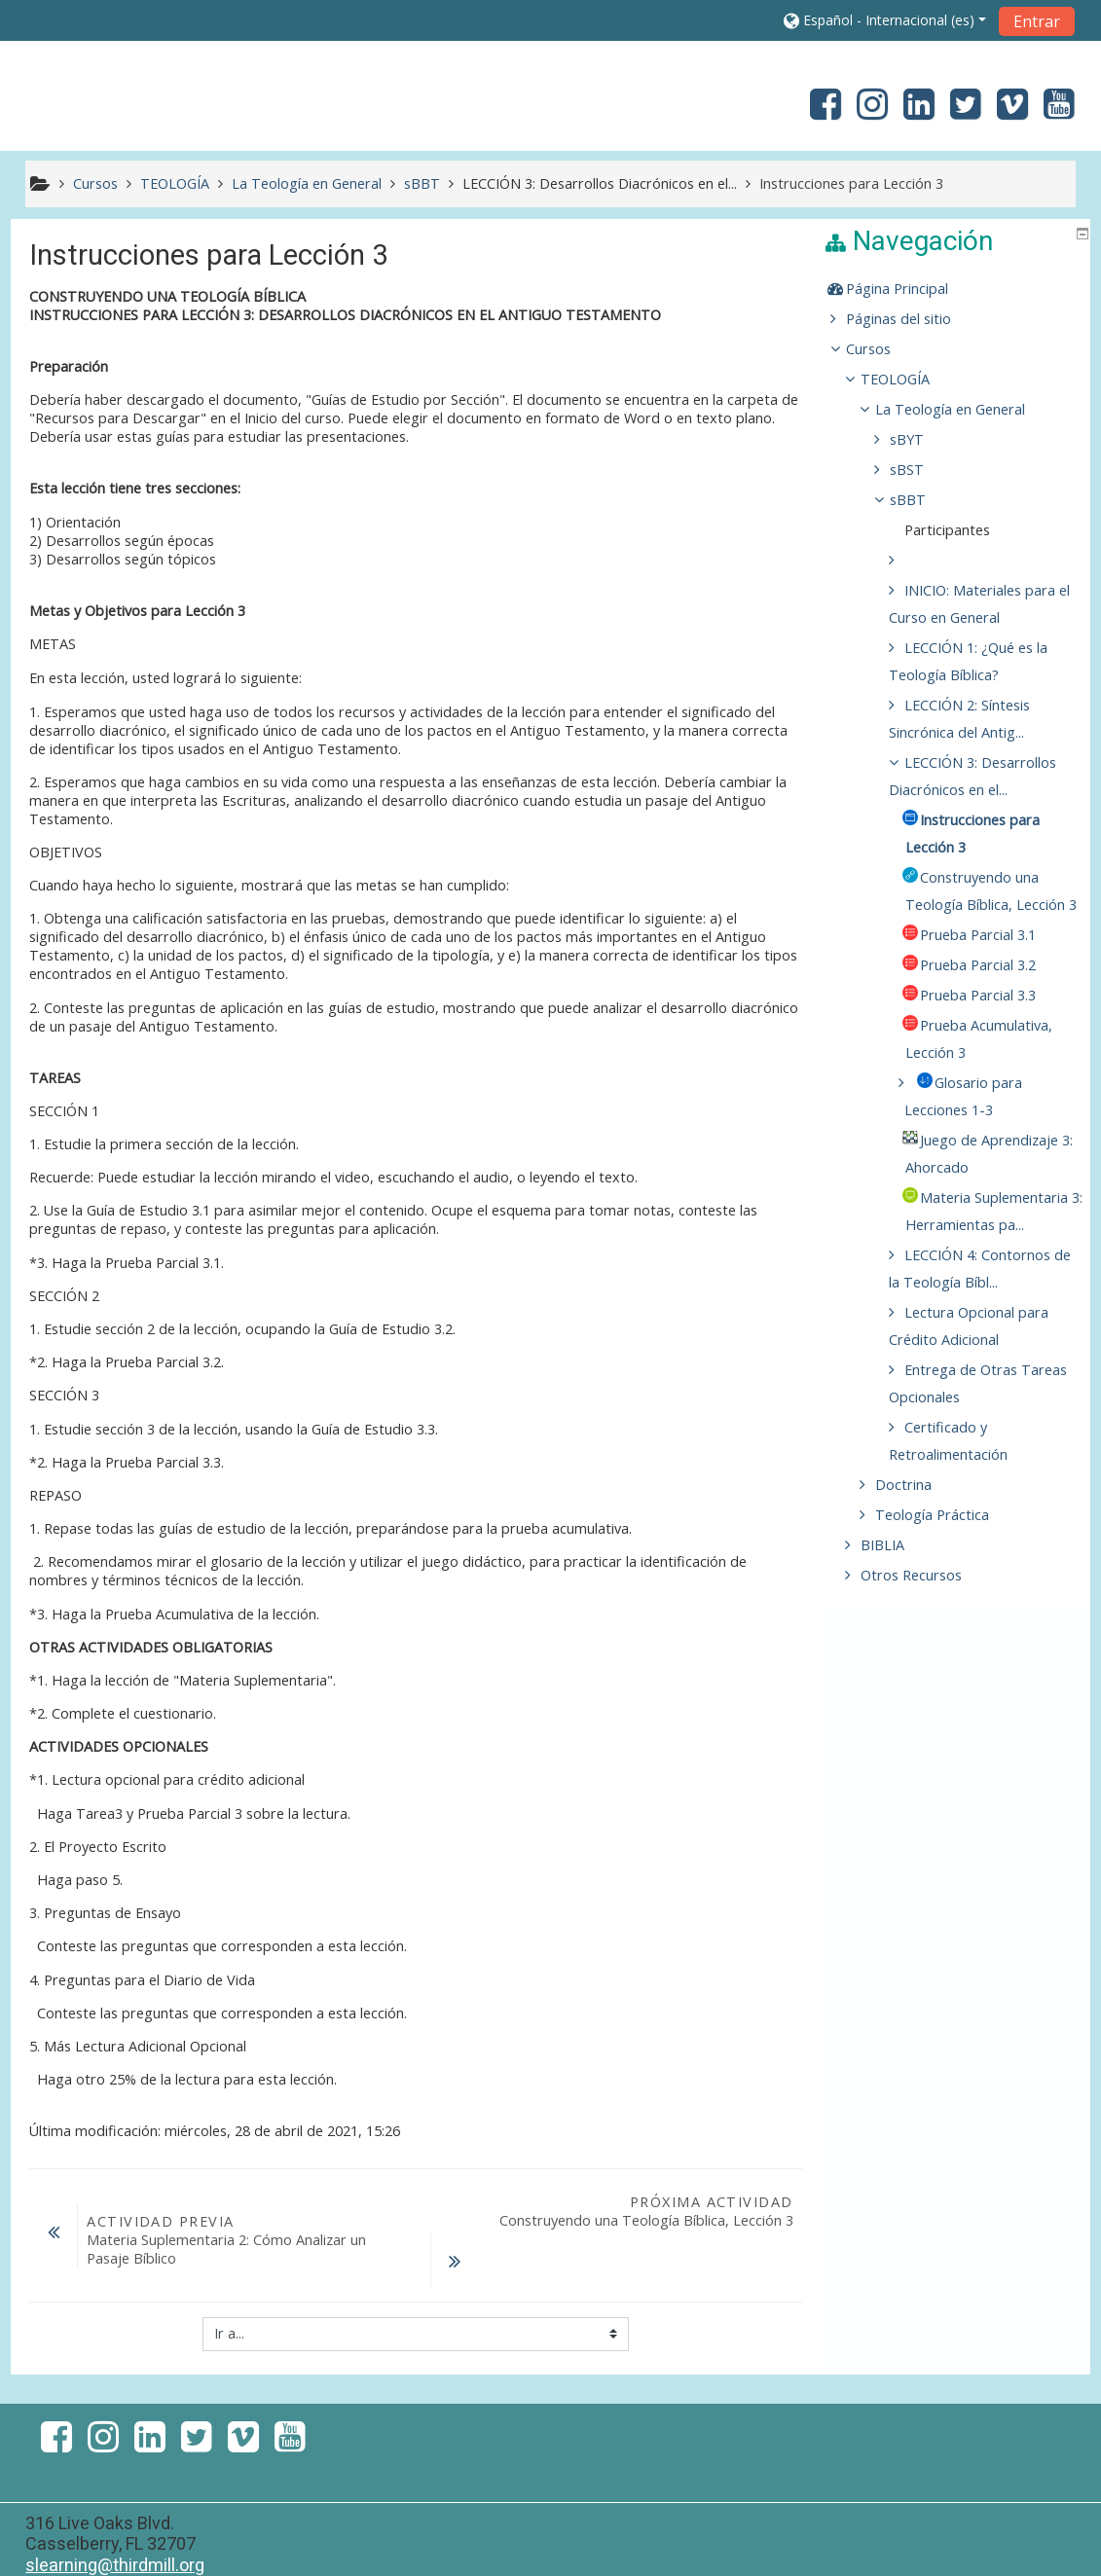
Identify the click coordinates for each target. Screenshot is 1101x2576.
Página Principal (912, 288)
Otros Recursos (925, 1684)
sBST (921, 469)
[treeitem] (958, 289)
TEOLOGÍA (909, 379)
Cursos (883, 349)
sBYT (921, 439)
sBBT (922, 499)
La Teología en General (965, 409)
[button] (885, 20)
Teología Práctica (947, 1624)
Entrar (1036, 21)
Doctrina (918, 1593)
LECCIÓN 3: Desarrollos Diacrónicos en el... (599, 183)
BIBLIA (897, 1654)
